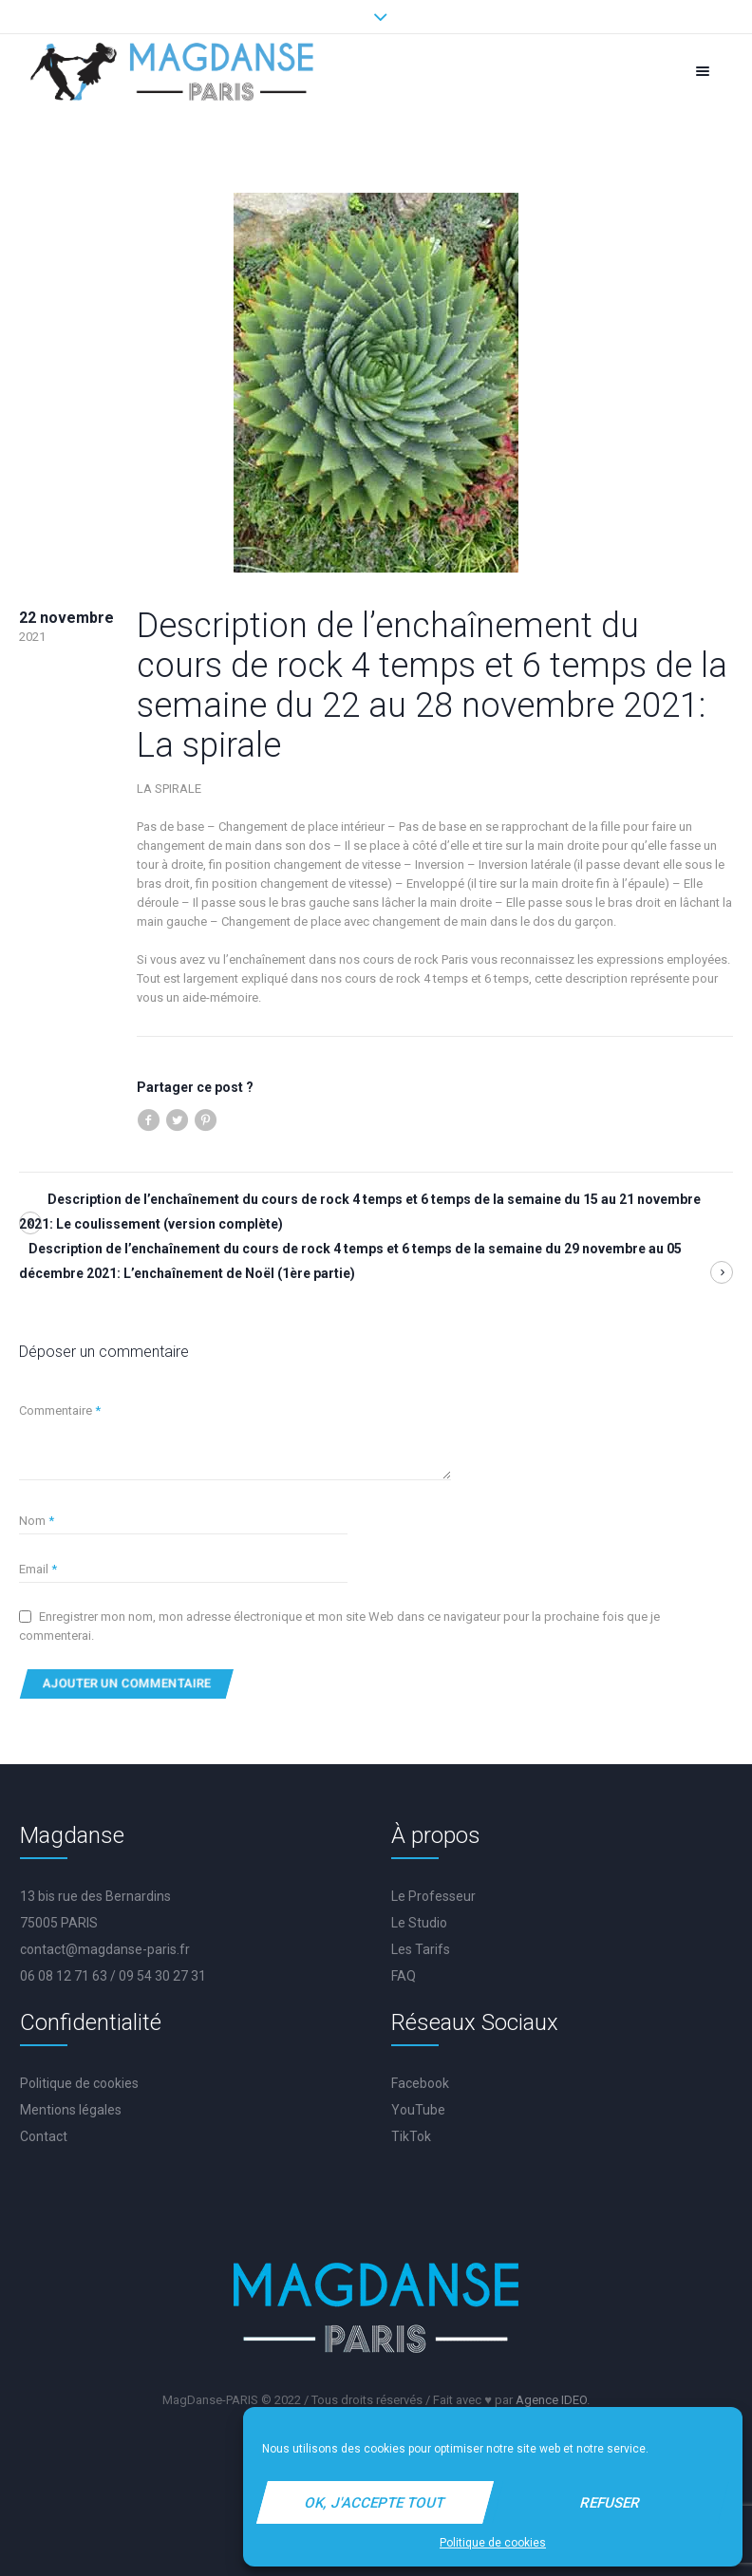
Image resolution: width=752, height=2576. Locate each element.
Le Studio (419, 1922)
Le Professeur (433, 1896)
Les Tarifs (420, 1949)
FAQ (403, 1976)
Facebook (420, 2083)
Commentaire (60, 1410)
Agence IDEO (551, 2400)
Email (38, 1569)
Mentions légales (71, 2109)
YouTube (418, 2109)
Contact (43, 2136)
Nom (36, 1521)
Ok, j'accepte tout (375, 2502)
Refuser (610, 2502)
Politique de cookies (493, 2542)
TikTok (411, 2136)
